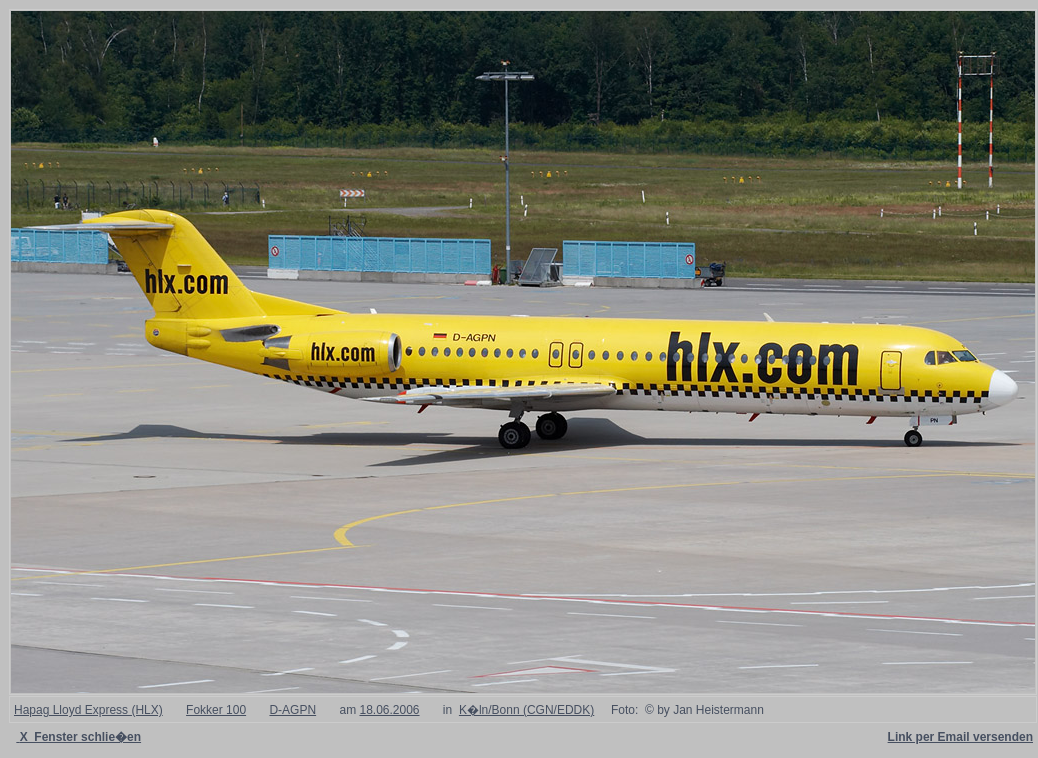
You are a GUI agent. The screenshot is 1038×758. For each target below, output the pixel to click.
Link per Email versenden (960, 737)
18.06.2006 (389, 710)
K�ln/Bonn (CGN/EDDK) (526, 710)
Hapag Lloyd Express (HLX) (88, 710)
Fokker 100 (216, 710)
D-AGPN (292, 710)
